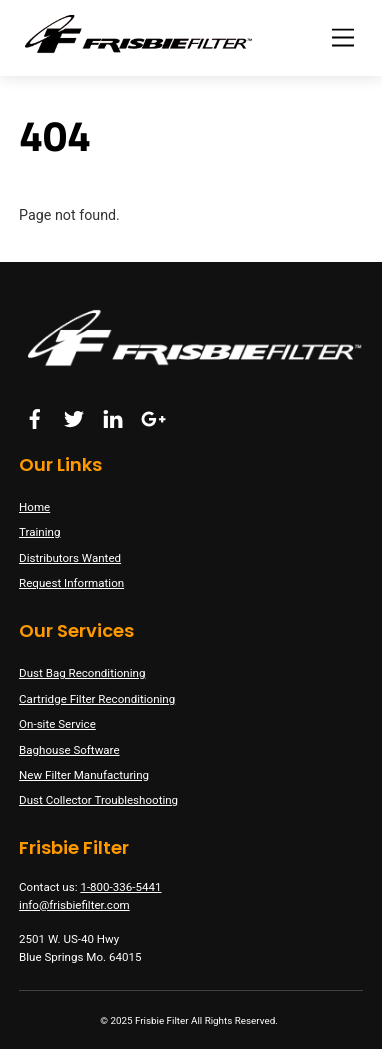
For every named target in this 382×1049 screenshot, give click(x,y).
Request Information (71, 583)
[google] (152, 417)
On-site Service (57, 724)
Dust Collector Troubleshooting (98, 800)
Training (39, 532)
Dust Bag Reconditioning (82, 673)
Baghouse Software (69, 750)
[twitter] (74, 417)
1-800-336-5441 (120, 887)
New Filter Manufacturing (84, 775)
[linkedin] (113, 417)
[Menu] (343, 37)
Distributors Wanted (70, 558)
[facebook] (35, 417)
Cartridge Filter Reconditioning (97, 699)
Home (34, 507)
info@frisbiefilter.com (74, 905)
